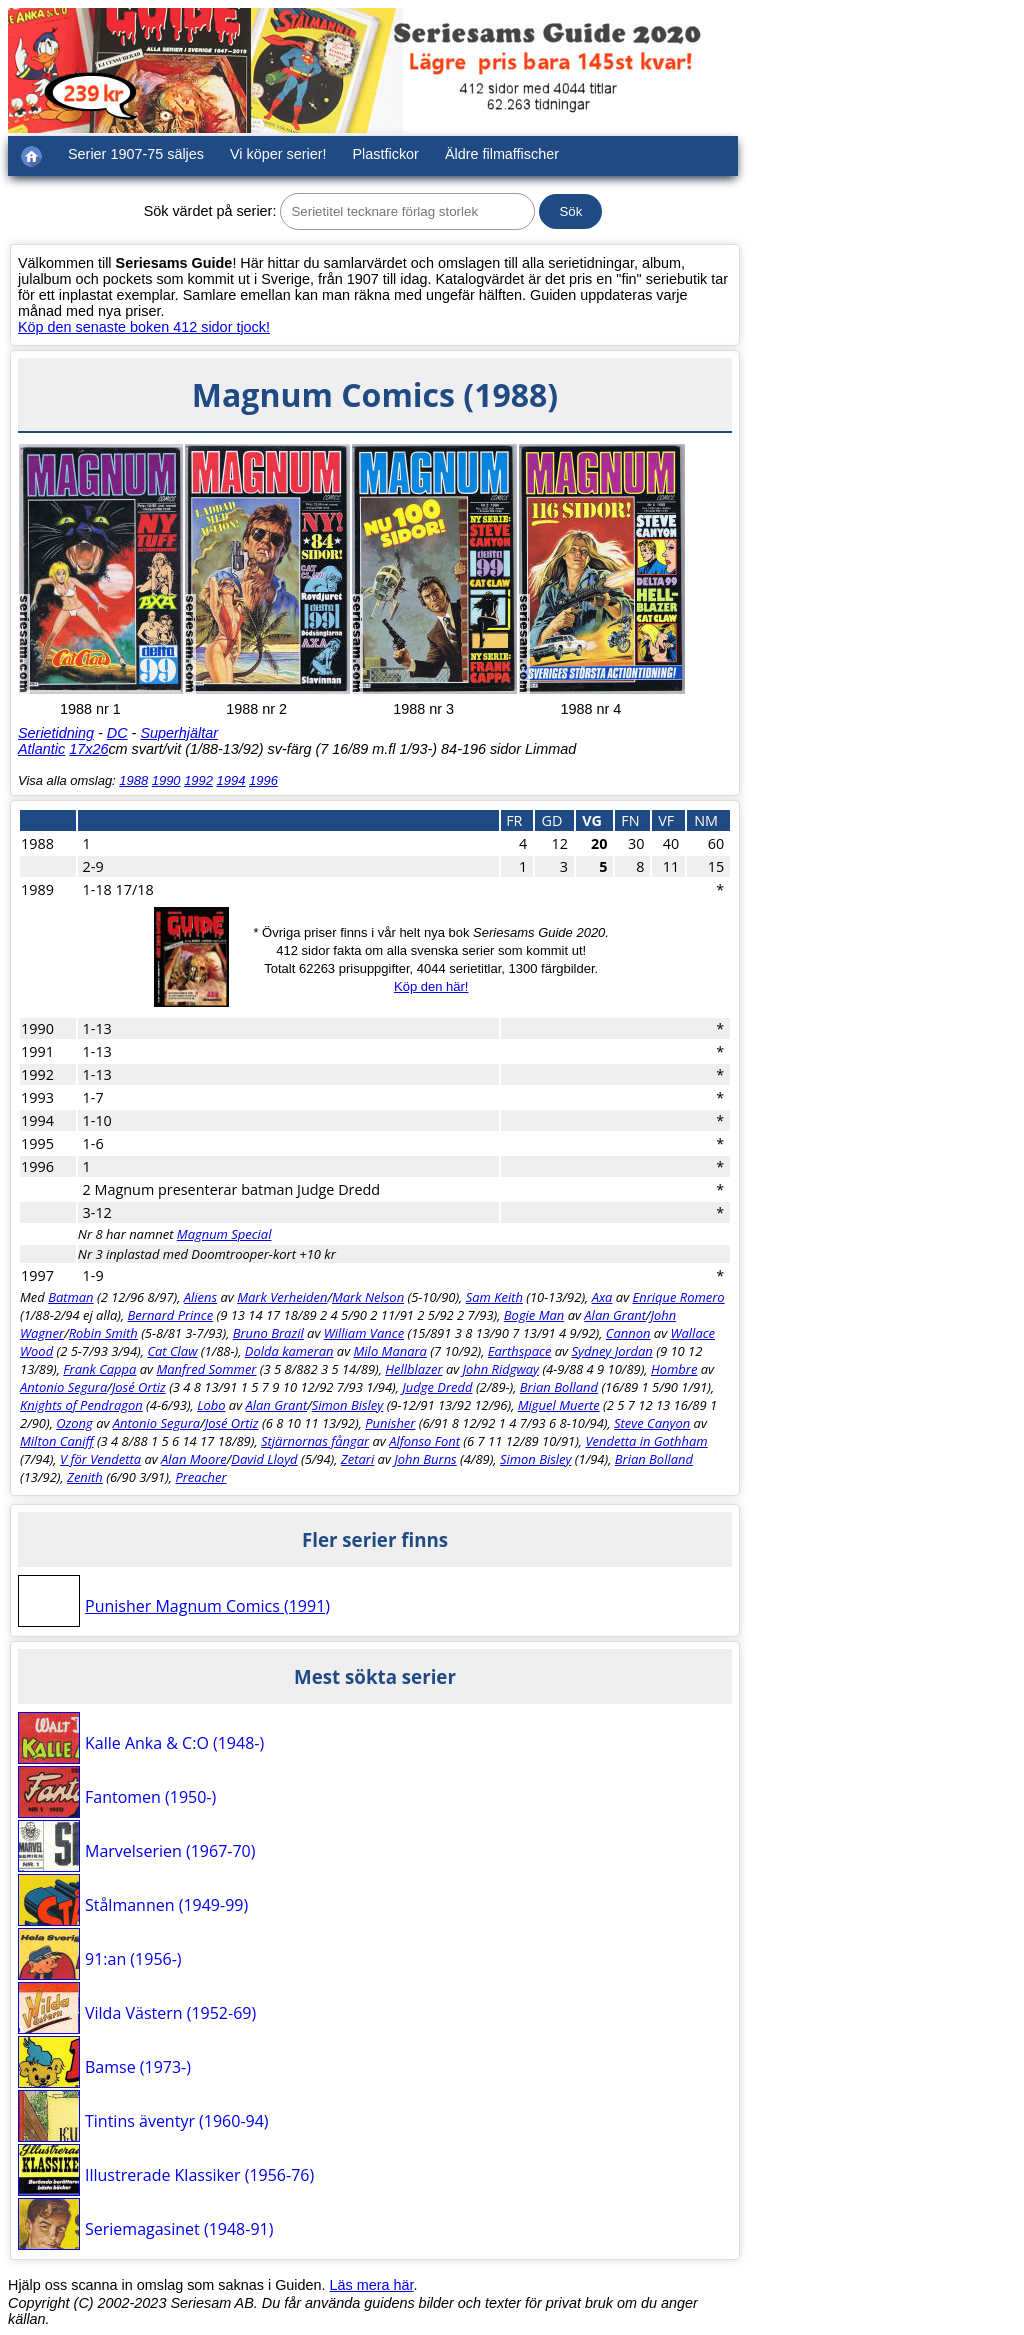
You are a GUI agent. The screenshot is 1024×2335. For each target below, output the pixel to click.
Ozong (74, 1423)
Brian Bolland (559, 1387)
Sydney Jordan (611, 1351)
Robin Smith (103, 1333)
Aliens (200, 1297)
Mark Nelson (368, 1297)
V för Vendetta (100, 1459)
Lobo (211, 1405)
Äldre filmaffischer (502, 154)
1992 (198, 780)
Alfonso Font (424, 1441)
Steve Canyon (652, 1423)
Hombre (674, 1369)
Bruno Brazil (268, 1333)
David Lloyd (264, 1459)
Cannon (628, 1333)
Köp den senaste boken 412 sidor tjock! (144, 327)
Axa (602, 1297)
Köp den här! (431, 986)
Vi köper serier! (278, 154)
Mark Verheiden (282, 1297)
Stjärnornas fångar (315, 1441)
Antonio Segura (63, 1387)
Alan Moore (194, 1459)
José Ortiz (139, 1387)
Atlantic (41, 749)
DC (117, 733)
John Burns (425, 1459)
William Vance (364, 1333)
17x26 (88, 749)
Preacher (200, 1477)
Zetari (357, 1459)
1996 (263, 780)
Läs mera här (372, 2285)
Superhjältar (179, 733)
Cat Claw (172, 1351)
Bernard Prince (171, 1315)
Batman (70, 1297)
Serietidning (56, 733)
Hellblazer (413, 1369)
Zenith (85, 1477)
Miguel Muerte (559, 1405)
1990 (166, 780)
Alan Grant (615, 1315)
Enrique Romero (678, 1297)
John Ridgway (501, 1369)
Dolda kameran (289, 1351)
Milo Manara (390, 1351)
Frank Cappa (99, 1369)
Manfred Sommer (206, 1369)
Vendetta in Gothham (646, 1441)
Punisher (390, 1423)
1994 (231, 780)
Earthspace (520, 1351)
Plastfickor (386, 154)
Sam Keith (494, 1297)
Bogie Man (534, 1315)
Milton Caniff (57, 1441)
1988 (133, 780)
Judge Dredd (437, 1387)
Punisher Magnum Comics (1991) (207, 1606)
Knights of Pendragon (81, 1405)
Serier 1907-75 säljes (136, 154)
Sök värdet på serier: (210, 211)
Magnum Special (224, 1234)
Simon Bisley (348, 1405)
